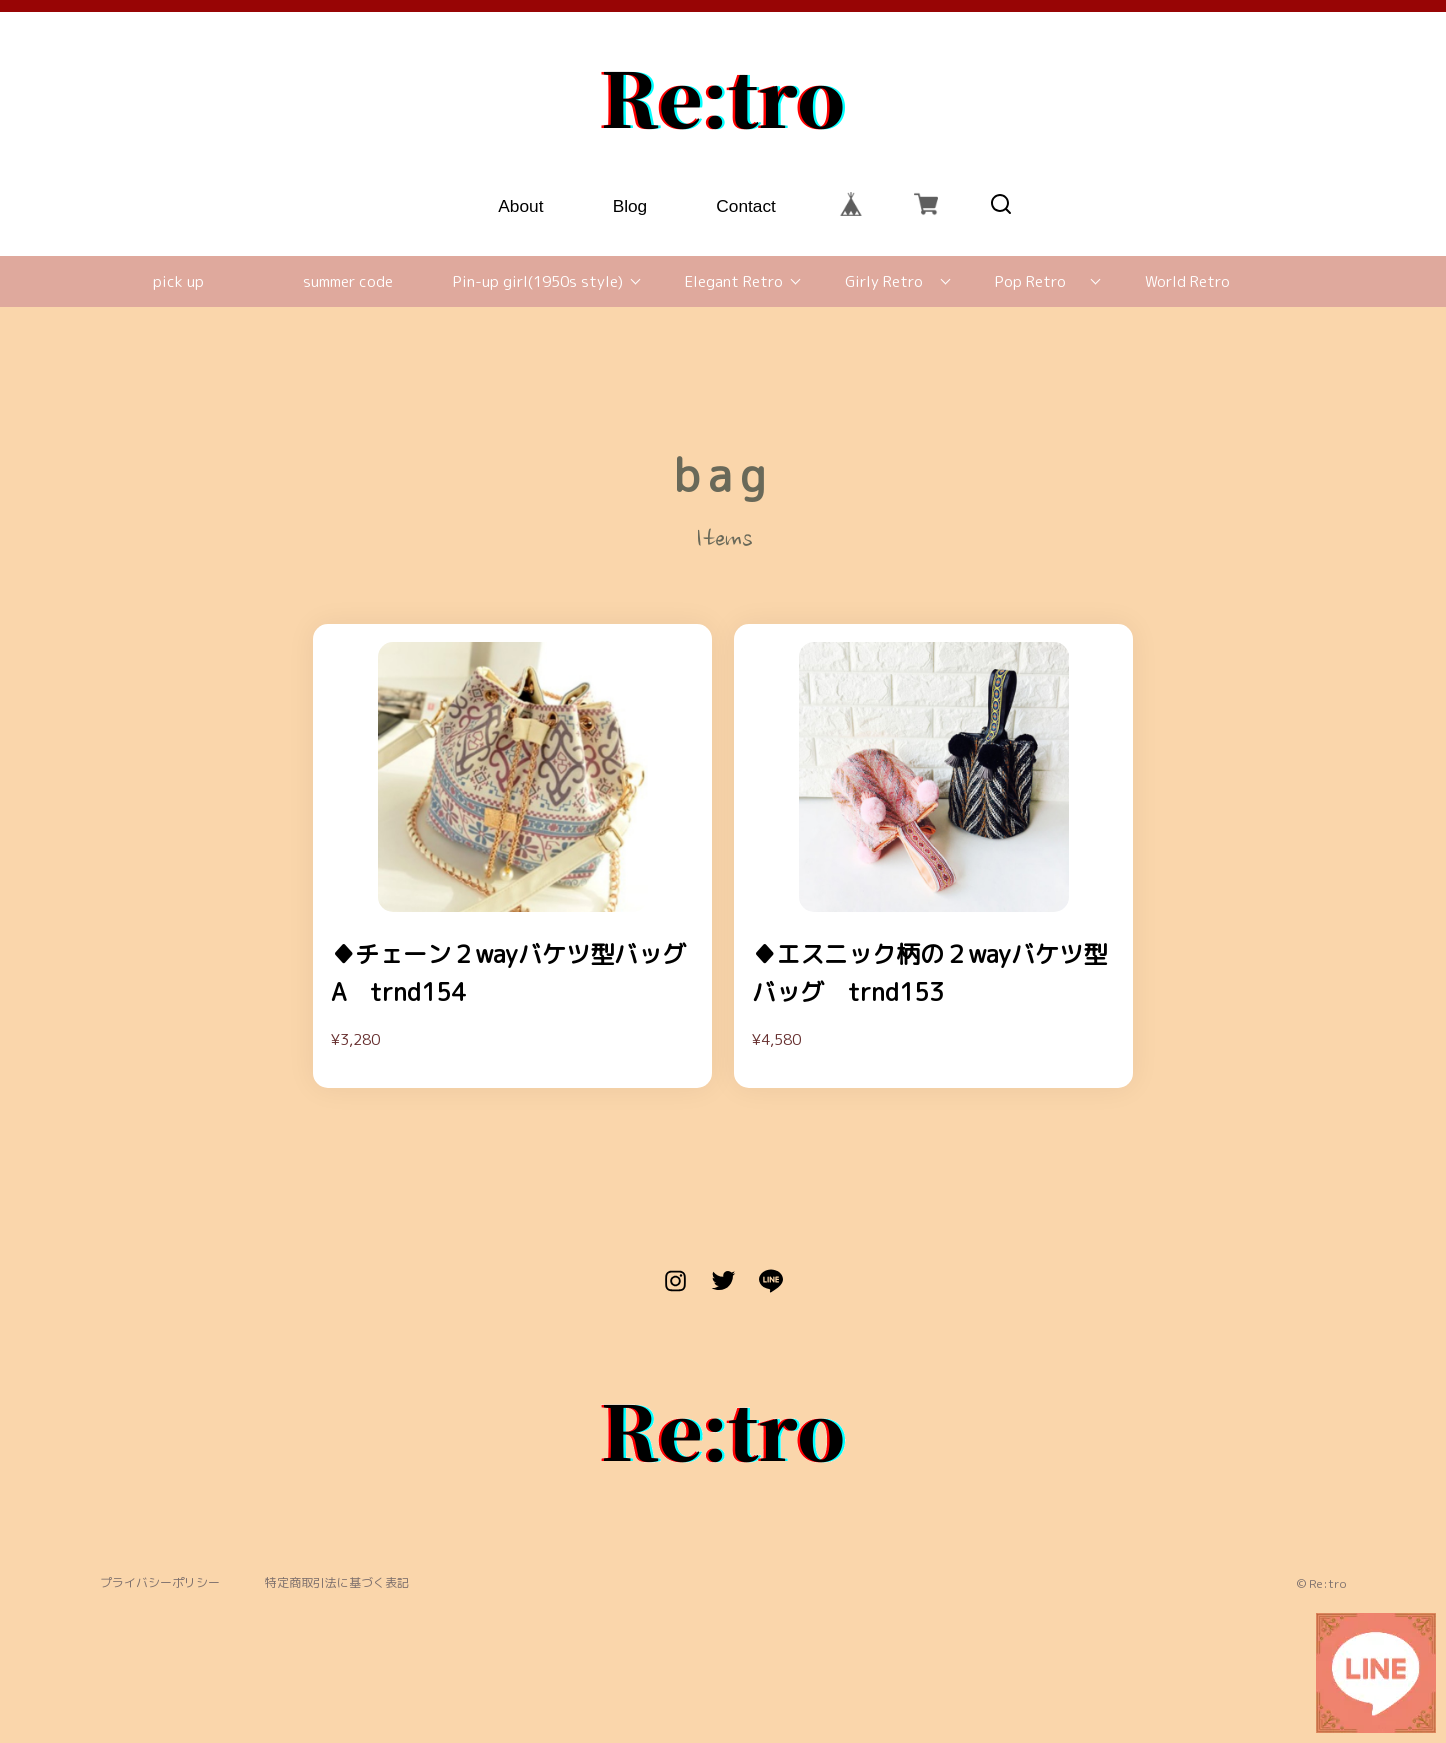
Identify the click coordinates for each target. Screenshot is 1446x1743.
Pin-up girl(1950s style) (538, 281)
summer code (348, 281)
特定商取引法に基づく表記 (337, 1583)
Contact (747, 203)
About (521, 203)
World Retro (1187, 281)
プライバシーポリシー (160, 1583)
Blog (630, 203)
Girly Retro (884, 281)
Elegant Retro (734, 281)
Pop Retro (1030, 281)
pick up (178, 281)
